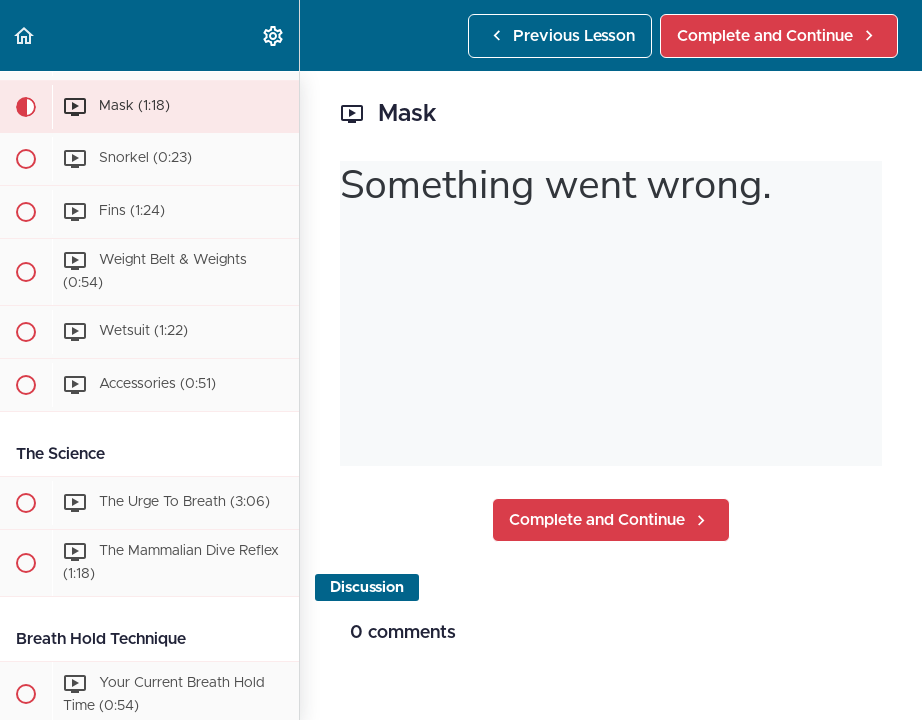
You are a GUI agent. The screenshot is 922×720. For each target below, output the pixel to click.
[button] (25, 35)
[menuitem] (274, 35)
